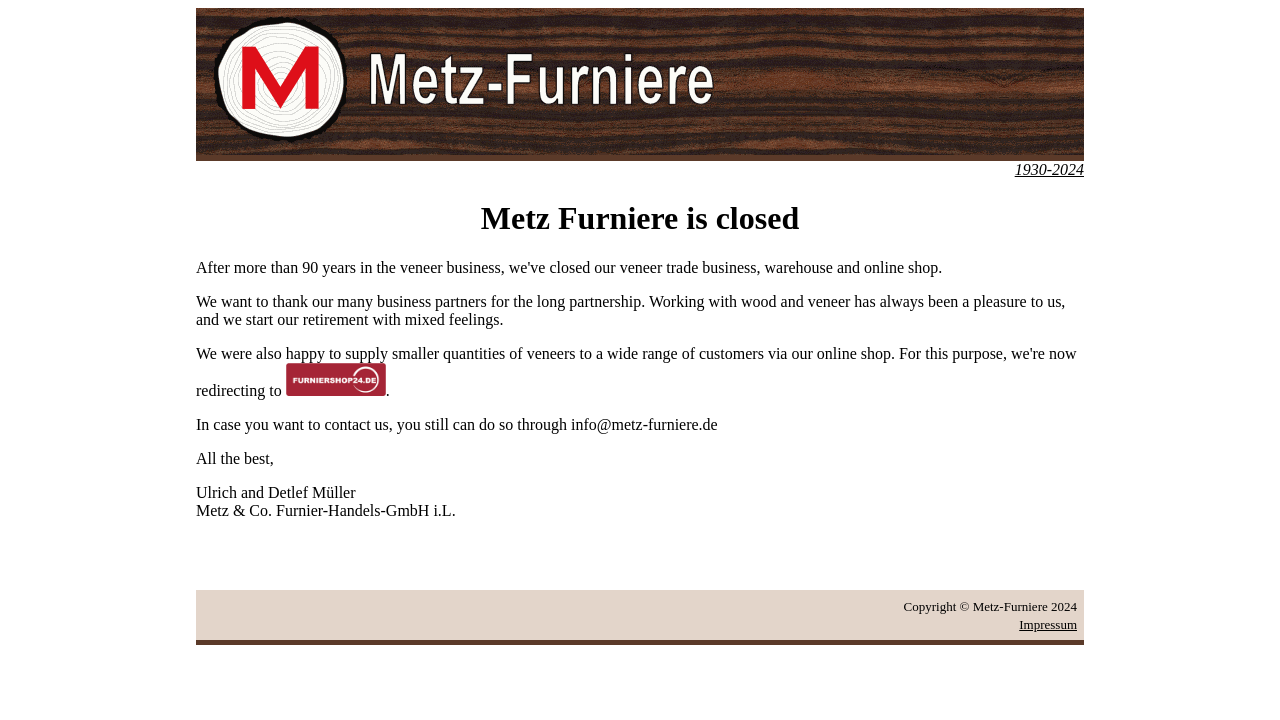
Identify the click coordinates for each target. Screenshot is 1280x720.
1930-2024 (1049, 169)
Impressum (1048, 624)
